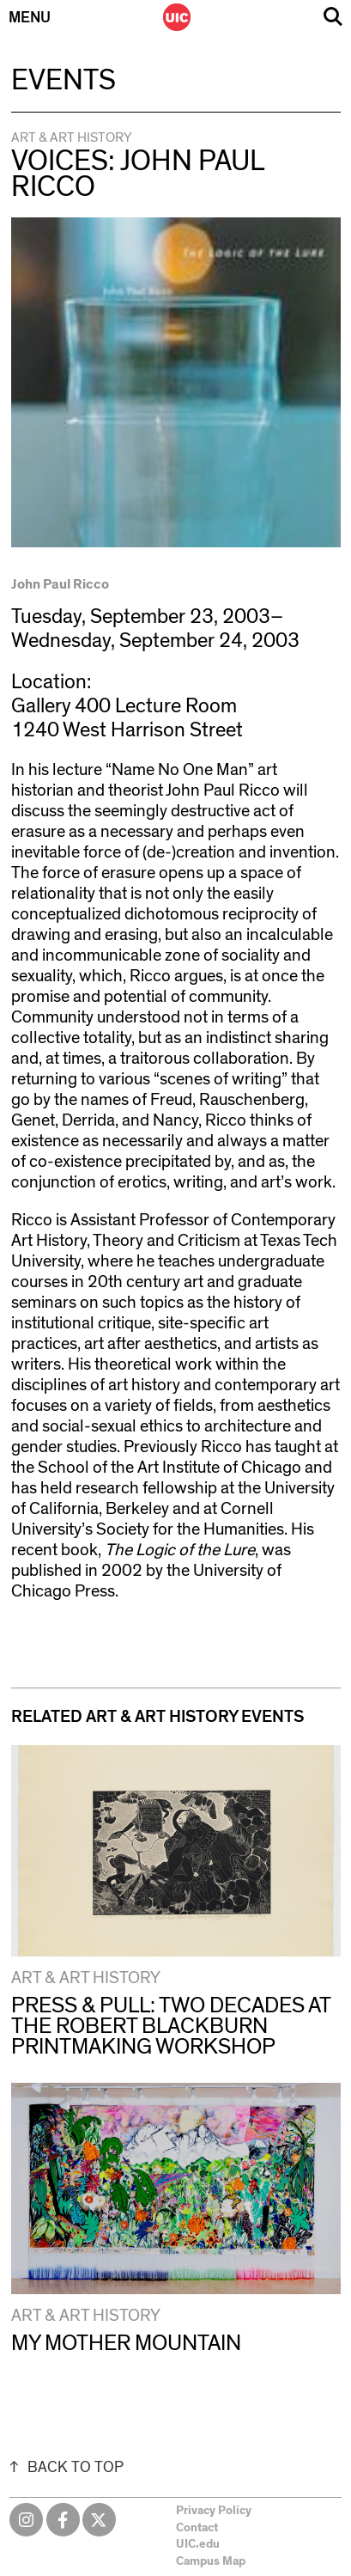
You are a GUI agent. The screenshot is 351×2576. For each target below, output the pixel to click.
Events (63, 80)
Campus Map (210, 2561)
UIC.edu (198, 2544)
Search (333, 17)
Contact (197, 2528)
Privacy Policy (213, 2511)
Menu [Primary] (30, 18)
